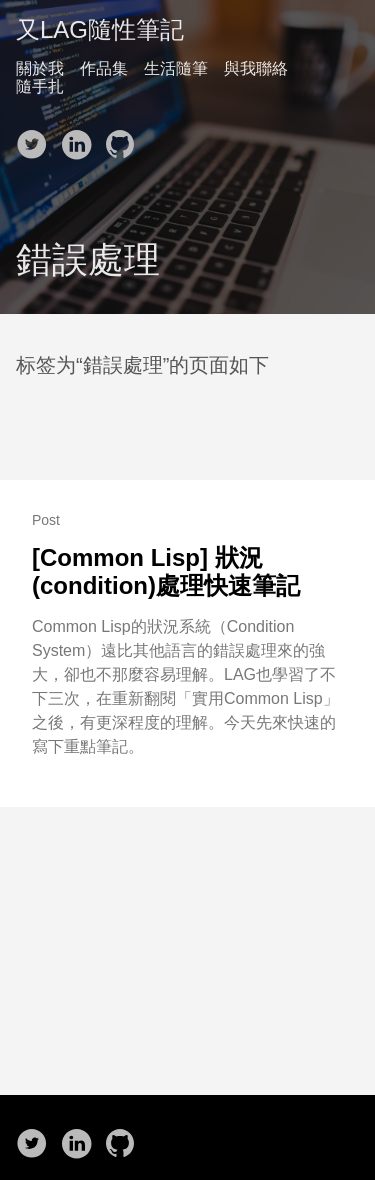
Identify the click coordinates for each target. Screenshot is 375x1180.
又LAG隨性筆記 (100, 29)
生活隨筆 (176, 68)
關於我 (40, 68)
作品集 (104, 68)
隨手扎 (40, 86)
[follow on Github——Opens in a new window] (124, 138)
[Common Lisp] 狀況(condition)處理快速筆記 (166, 571)
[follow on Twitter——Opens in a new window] (36, 138)
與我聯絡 (256, 68)
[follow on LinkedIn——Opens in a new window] (80, 138)
